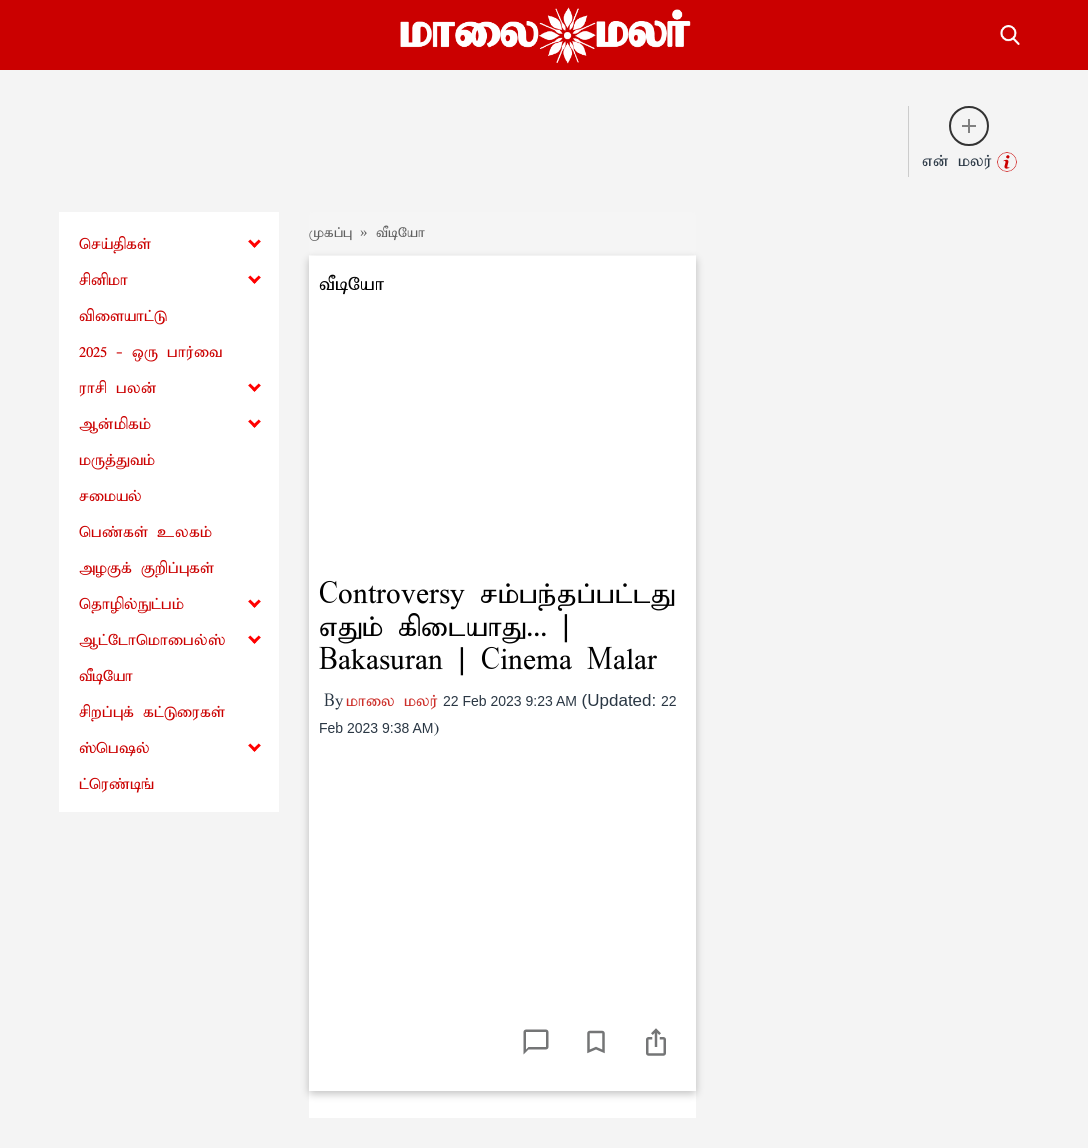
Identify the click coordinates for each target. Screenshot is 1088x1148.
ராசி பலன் (118, 388)
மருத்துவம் (117, 460)
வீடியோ (106, 676)
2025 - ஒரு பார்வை (150, 352)
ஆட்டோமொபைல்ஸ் (152, 640)
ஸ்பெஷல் (114, 748)
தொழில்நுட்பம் (131, 604)
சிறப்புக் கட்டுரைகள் (152, 712)
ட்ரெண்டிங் (116, 784)
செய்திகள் (115, 244)
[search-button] (1010, 32)
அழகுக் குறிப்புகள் (146, 568)
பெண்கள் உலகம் (145, 532)
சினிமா (103, 280)
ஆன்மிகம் (115, 424)
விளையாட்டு (123, 316)
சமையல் (110, 496)
